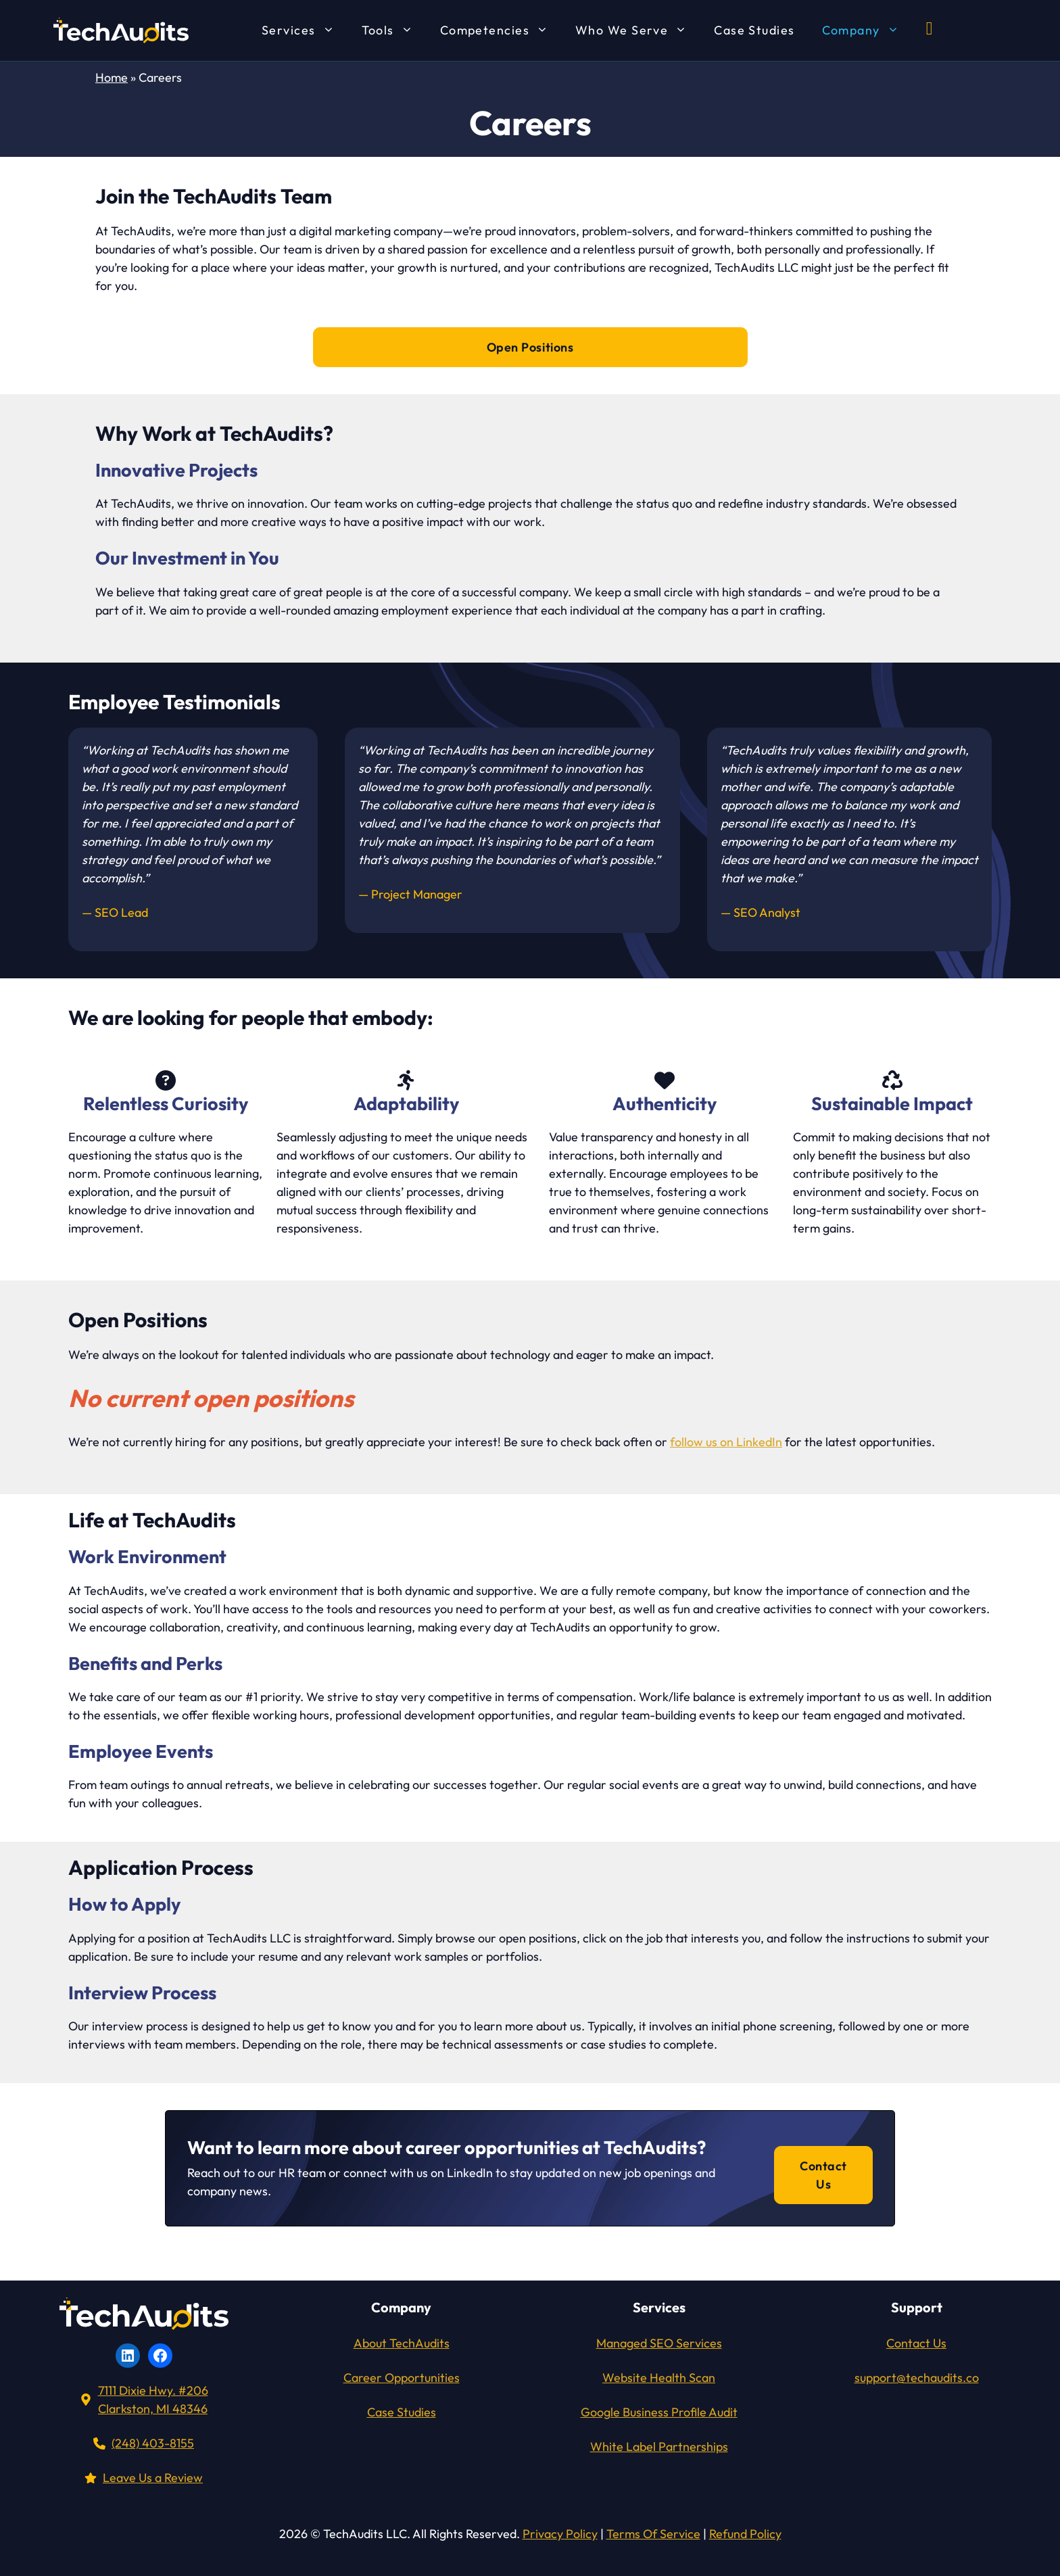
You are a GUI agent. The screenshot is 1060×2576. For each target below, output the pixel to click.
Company (867, 30)
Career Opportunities (401, 2377)
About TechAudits (402, 2343)
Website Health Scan (658, 2377)
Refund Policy (745, 2534)
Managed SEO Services (659, 2343)
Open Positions (530, 347)
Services (305, 30)
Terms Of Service (653, 2534)
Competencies (501, 30)
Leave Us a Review (153, 2477)
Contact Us (823, 2175)
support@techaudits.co (916, 2377)
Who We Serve (637, 30)
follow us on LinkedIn (726, 1442)
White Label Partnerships (659, 2446)
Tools (394, 30)
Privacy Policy (560, 2534)
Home (111, 77)
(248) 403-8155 (153, 2443)
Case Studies (754, 30)
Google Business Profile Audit (659, 2412)
